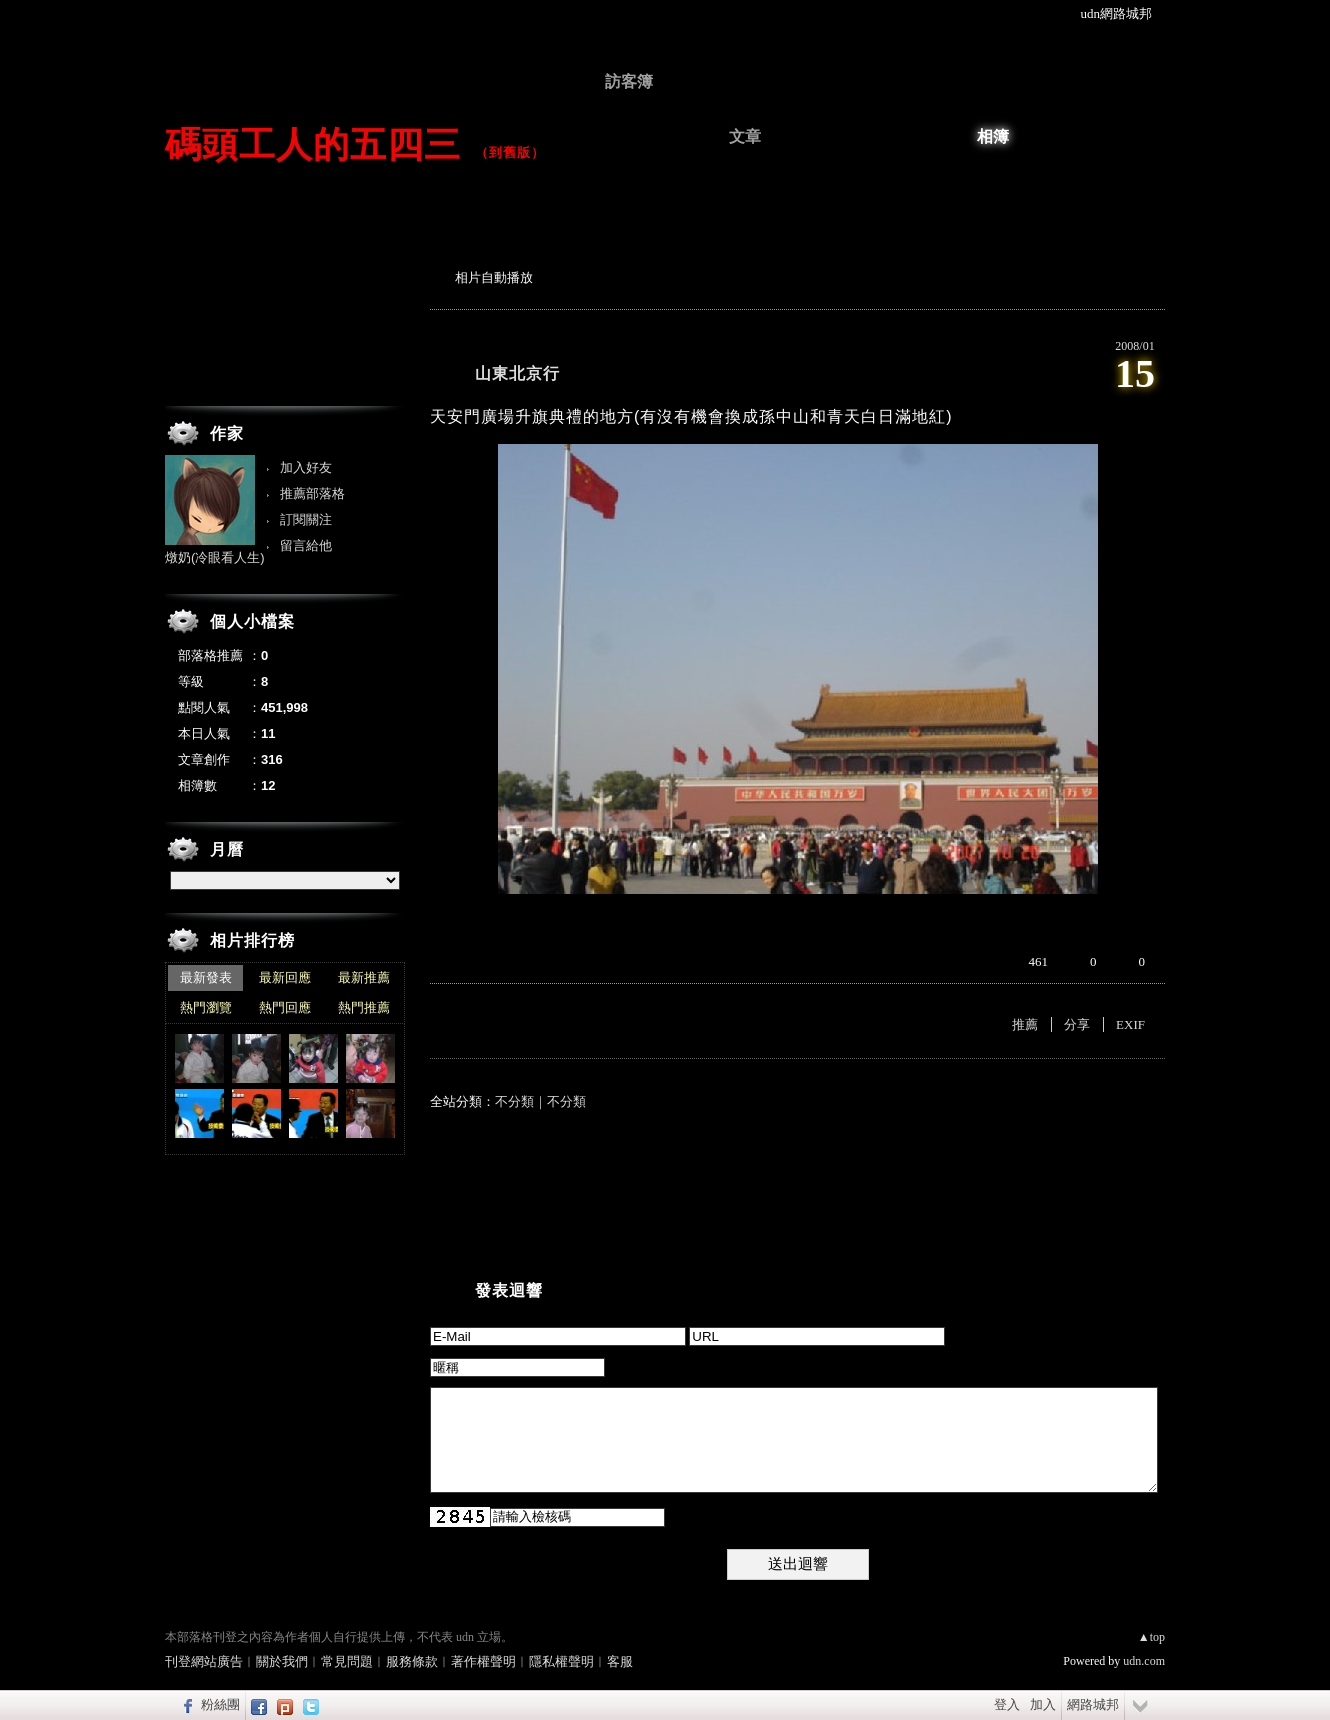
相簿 (993, 136)
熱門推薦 (364, 1007)
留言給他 (306, 545)
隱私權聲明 (561, 1661)
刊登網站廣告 (204, 1661)
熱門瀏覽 (206, 1007)
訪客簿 (629, 81)
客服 (620, 1661)
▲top (1151, 1637)
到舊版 (510, 152)
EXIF (1130, 1024)
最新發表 (206, 977)
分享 (1077, 1024)
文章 (745, 136)
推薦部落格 (312, 493)
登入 (1007, 1704)
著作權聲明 (483, 1661)
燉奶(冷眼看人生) (215, 557)
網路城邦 (1093, 1704)
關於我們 (282, 1661)
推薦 (1025, 1024)
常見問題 (347, 1661)
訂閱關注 (306, 519)
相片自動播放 (494, 277)
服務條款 (412, 1661)
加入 (1043, 1704)
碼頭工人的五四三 (313, 144)
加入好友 (306, 467)
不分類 (514, 1101)
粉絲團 (220, 1704)
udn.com (1144, 1661)
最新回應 (285, 977)
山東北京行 (517, 373)
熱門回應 (285, 1007)
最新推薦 (364, 977)
